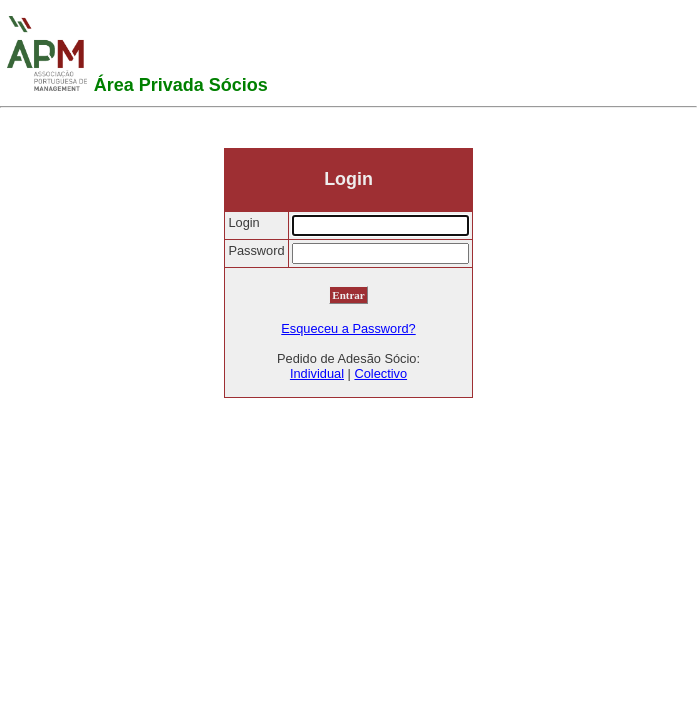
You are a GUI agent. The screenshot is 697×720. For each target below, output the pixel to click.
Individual (317, 373)
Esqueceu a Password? (348, 328)
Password (256, 250)
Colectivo (380, 373)
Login (243, 222)
